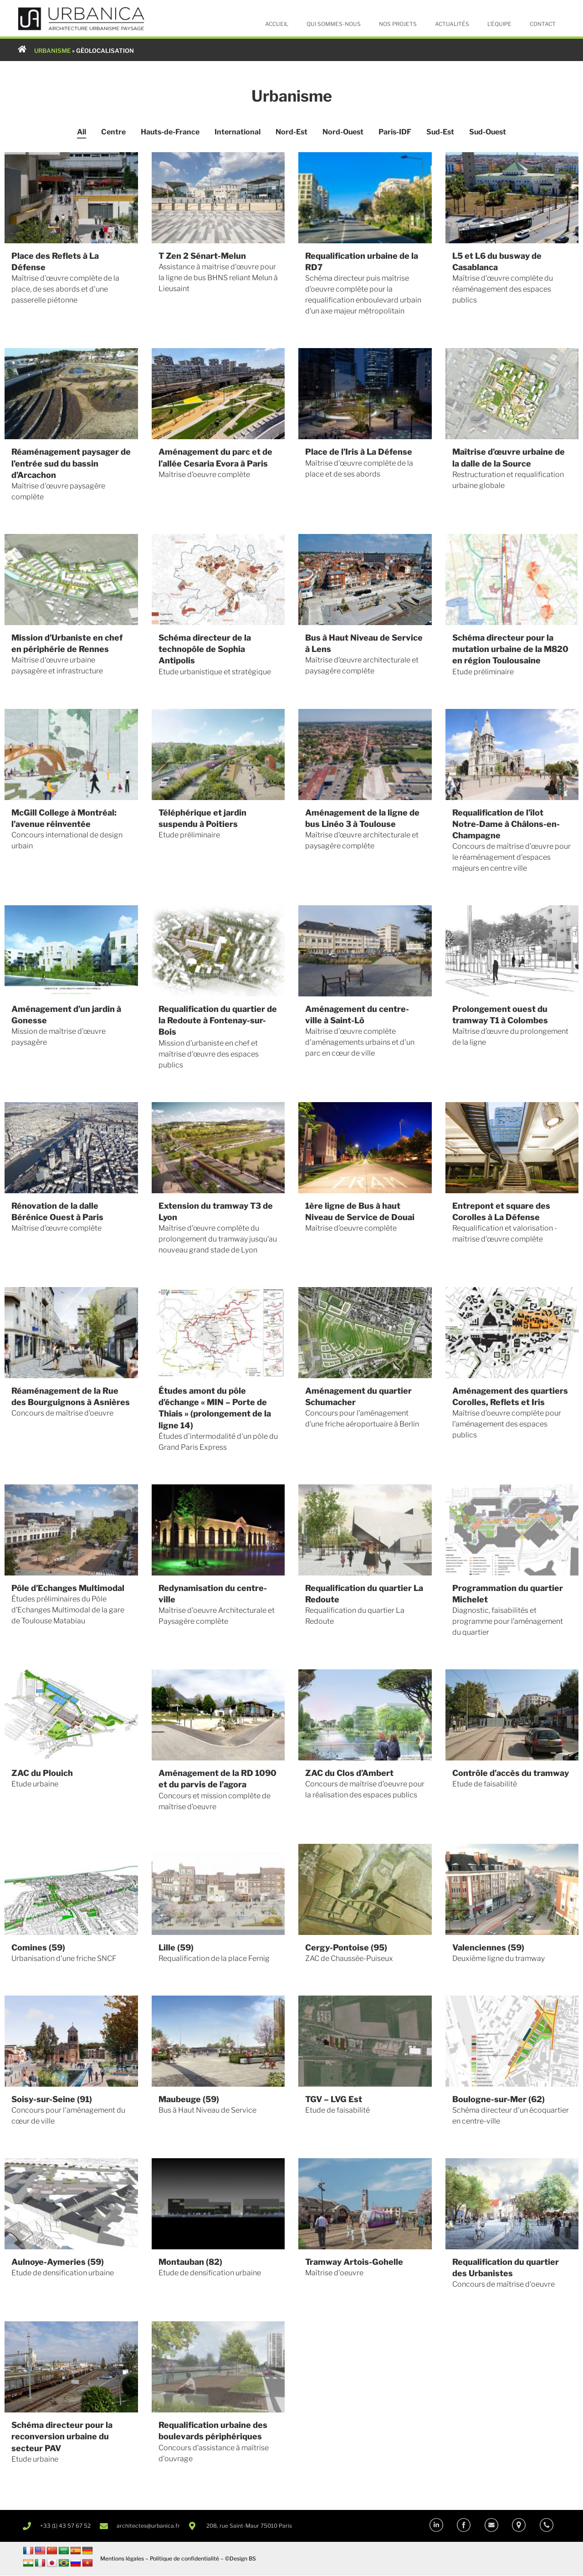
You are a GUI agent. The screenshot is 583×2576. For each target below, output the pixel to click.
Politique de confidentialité (184, 2558)
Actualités (452, 24)
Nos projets (398, 24)
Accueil (276, 24)
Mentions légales (122, 2558)
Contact (543, 24)
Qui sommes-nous (334, 24)
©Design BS (240, 2558)
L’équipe (499, 24)
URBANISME (52, 50)
